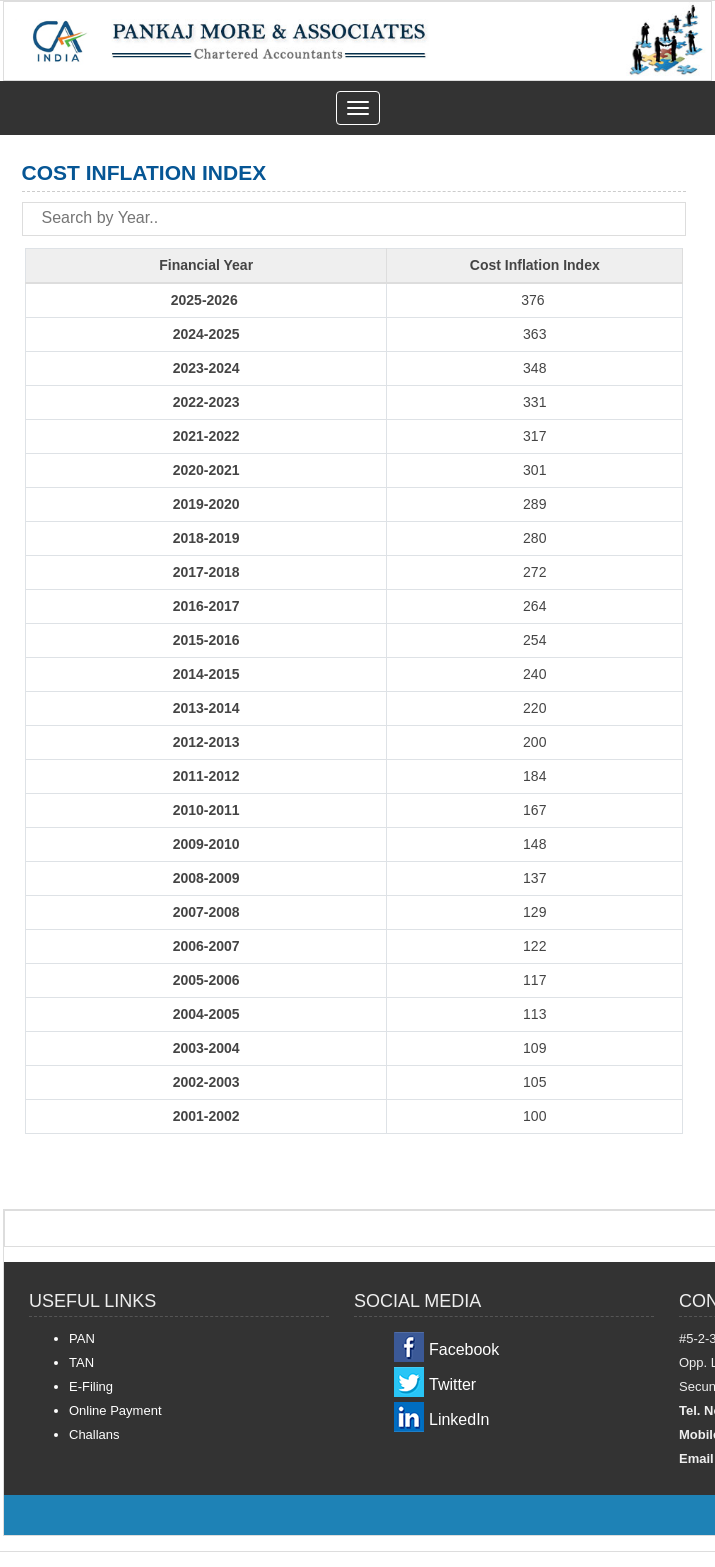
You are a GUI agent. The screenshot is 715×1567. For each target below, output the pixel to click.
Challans (94, 1434)
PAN (82, 1338)
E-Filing (91, 1386)
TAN (81, 1362)
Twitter (452, 1384)
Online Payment (115, 1410)
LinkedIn (459, 1419)
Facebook (464, 1349)
